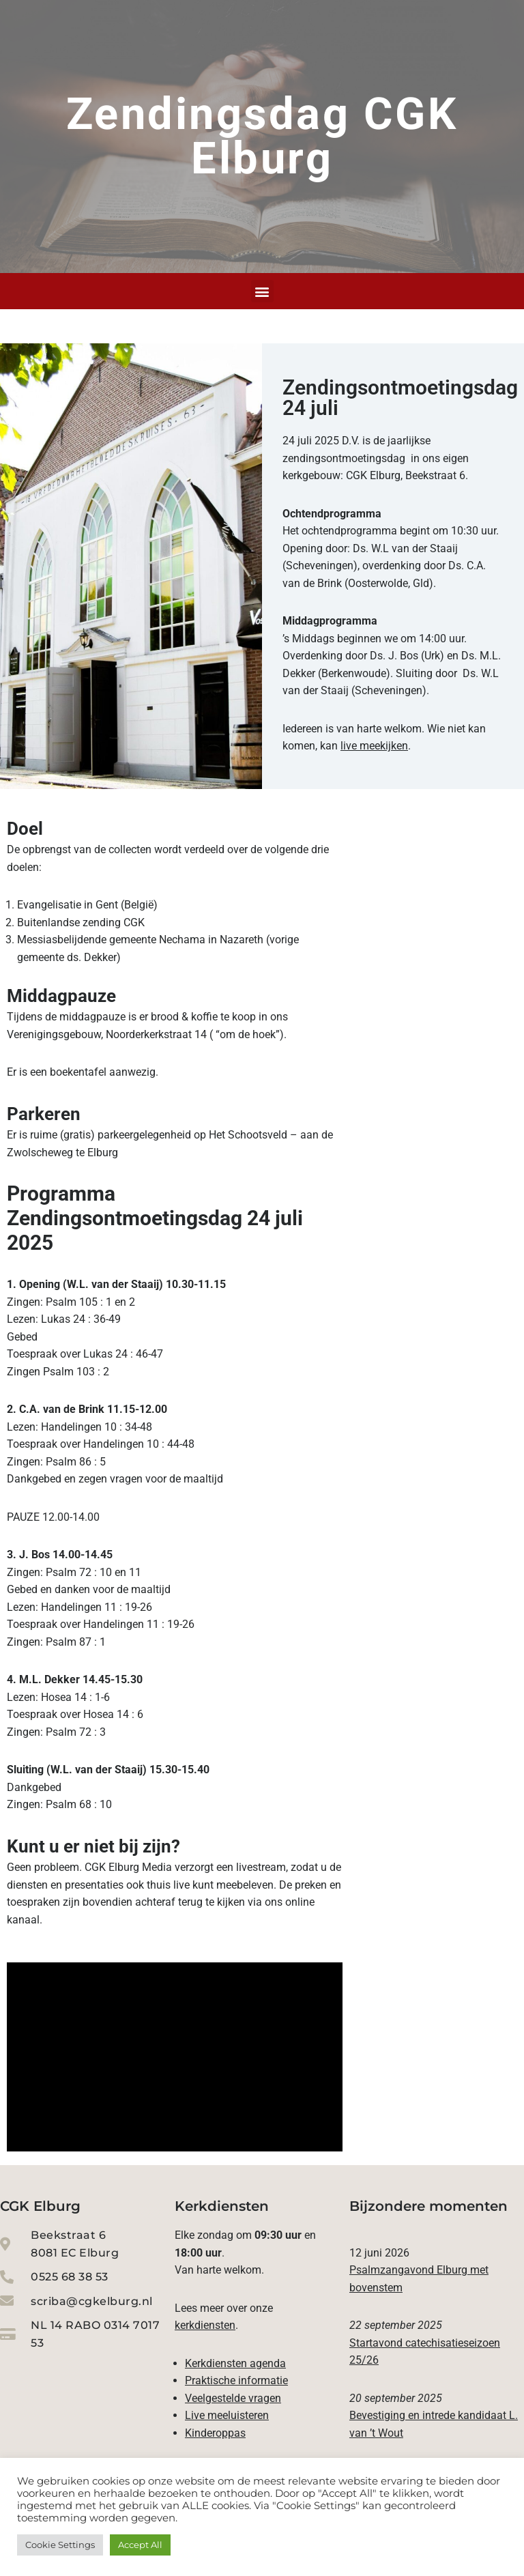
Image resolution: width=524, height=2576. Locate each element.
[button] (262, 291)
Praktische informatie (236, 2383)
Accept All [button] (140, 2544)
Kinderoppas (215, 2436)
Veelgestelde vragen (233, 2401)
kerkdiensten (205, 2328)
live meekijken (374, 746)
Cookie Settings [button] (60, 2544)
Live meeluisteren (227, 2419)
